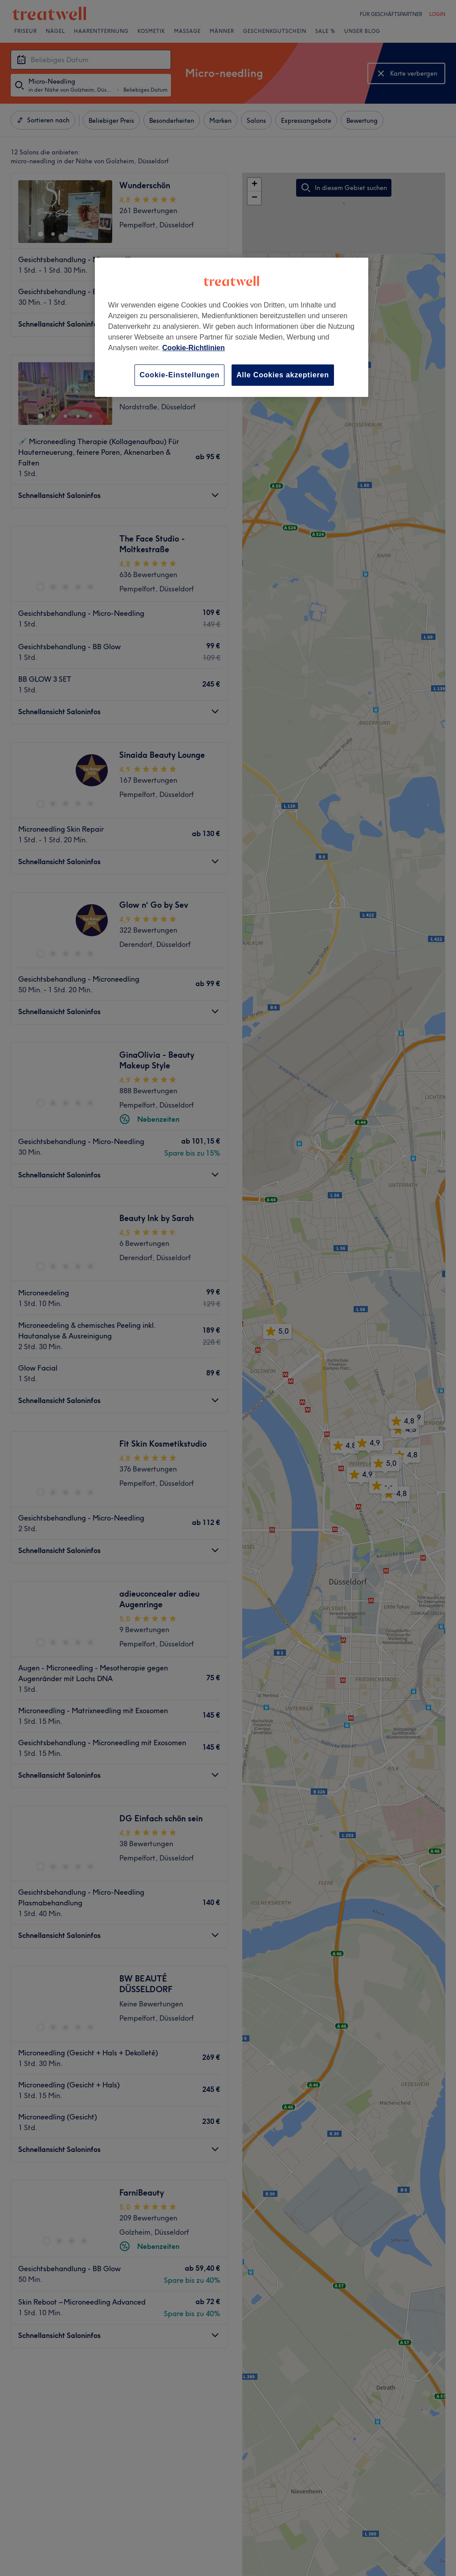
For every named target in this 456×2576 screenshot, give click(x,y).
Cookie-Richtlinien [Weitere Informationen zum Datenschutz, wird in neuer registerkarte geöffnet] (193, 348)
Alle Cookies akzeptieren (282, 375)
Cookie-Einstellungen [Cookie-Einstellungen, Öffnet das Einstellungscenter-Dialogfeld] (179, 375)
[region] (231, 327)
